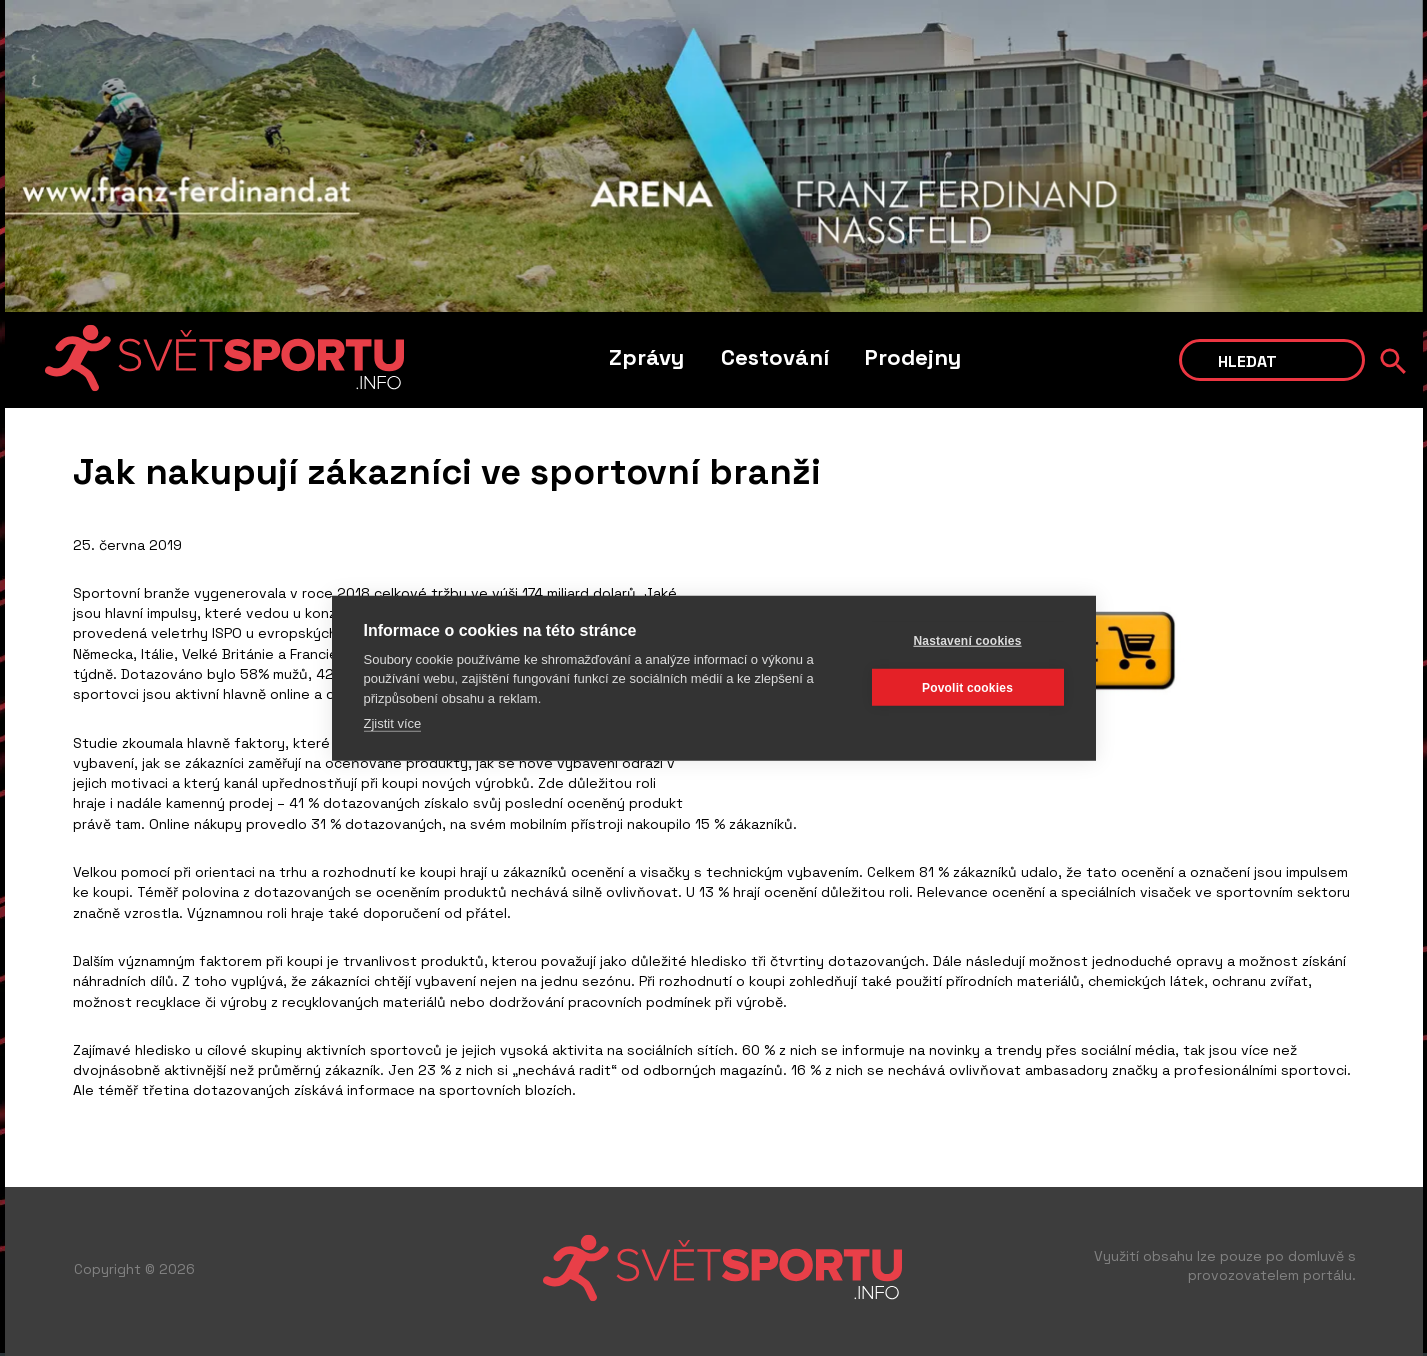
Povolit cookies (967, 687)
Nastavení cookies (967, 640)
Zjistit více (393, 723)
